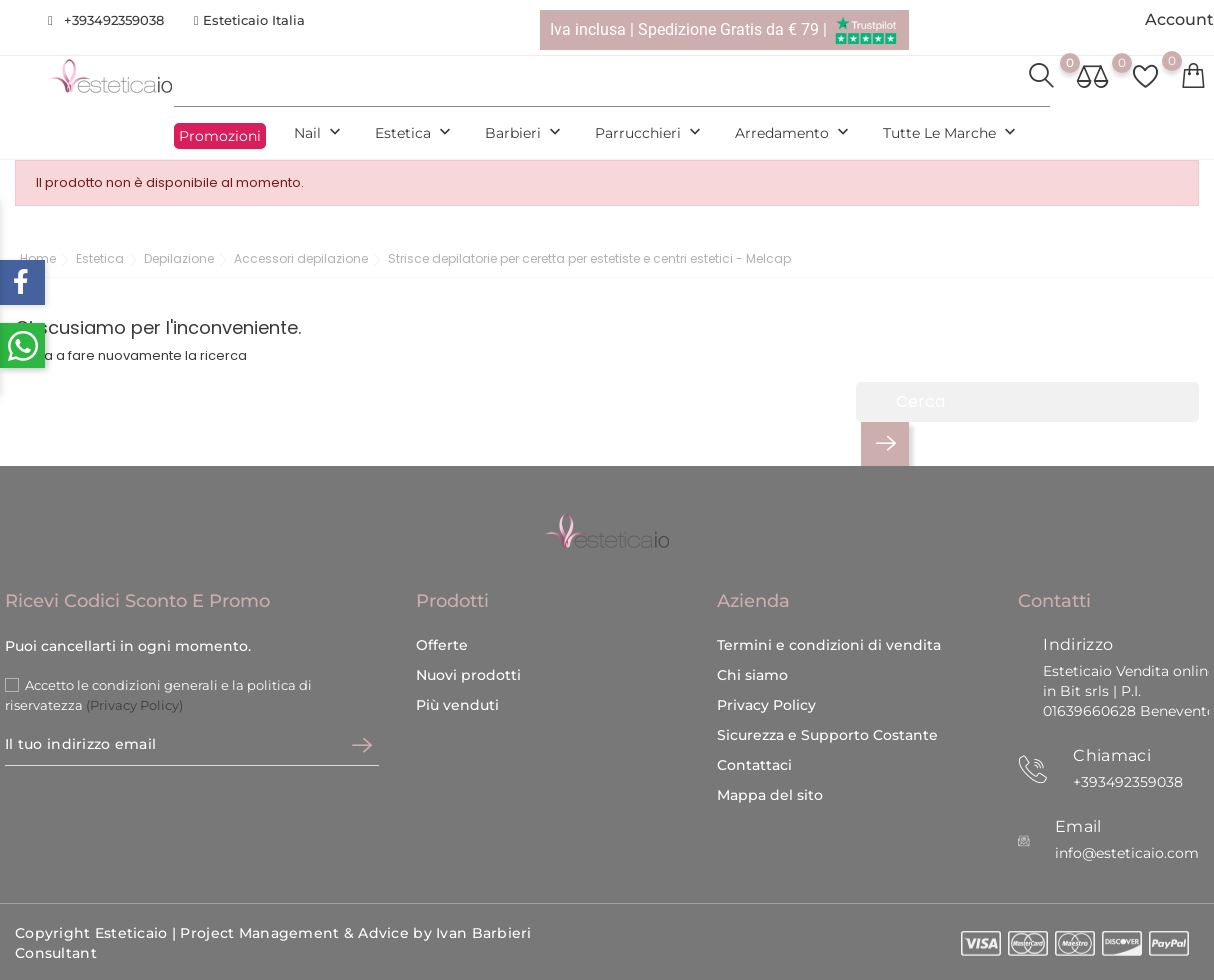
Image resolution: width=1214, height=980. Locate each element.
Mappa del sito (770, 795)
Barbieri (525, 133)
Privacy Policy (766, 705)
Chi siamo (752, 675)
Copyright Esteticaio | (97, 933)
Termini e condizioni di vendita (829, 645)
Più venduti (457, 705)
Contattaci (754, 765)
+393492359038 (114, 20)
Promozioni (220, 136)
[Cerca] (1027, 402)
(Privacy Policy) (134, 705)
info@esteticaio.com (1127, 853)
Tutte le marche (951, 133)
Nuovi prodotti (468, 675)
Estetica (415, 133)
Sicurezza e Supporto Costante (827, 735)
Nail (319, 133)
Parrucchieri (650, 133)
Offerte (442, 645)
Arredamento (794, 133)
